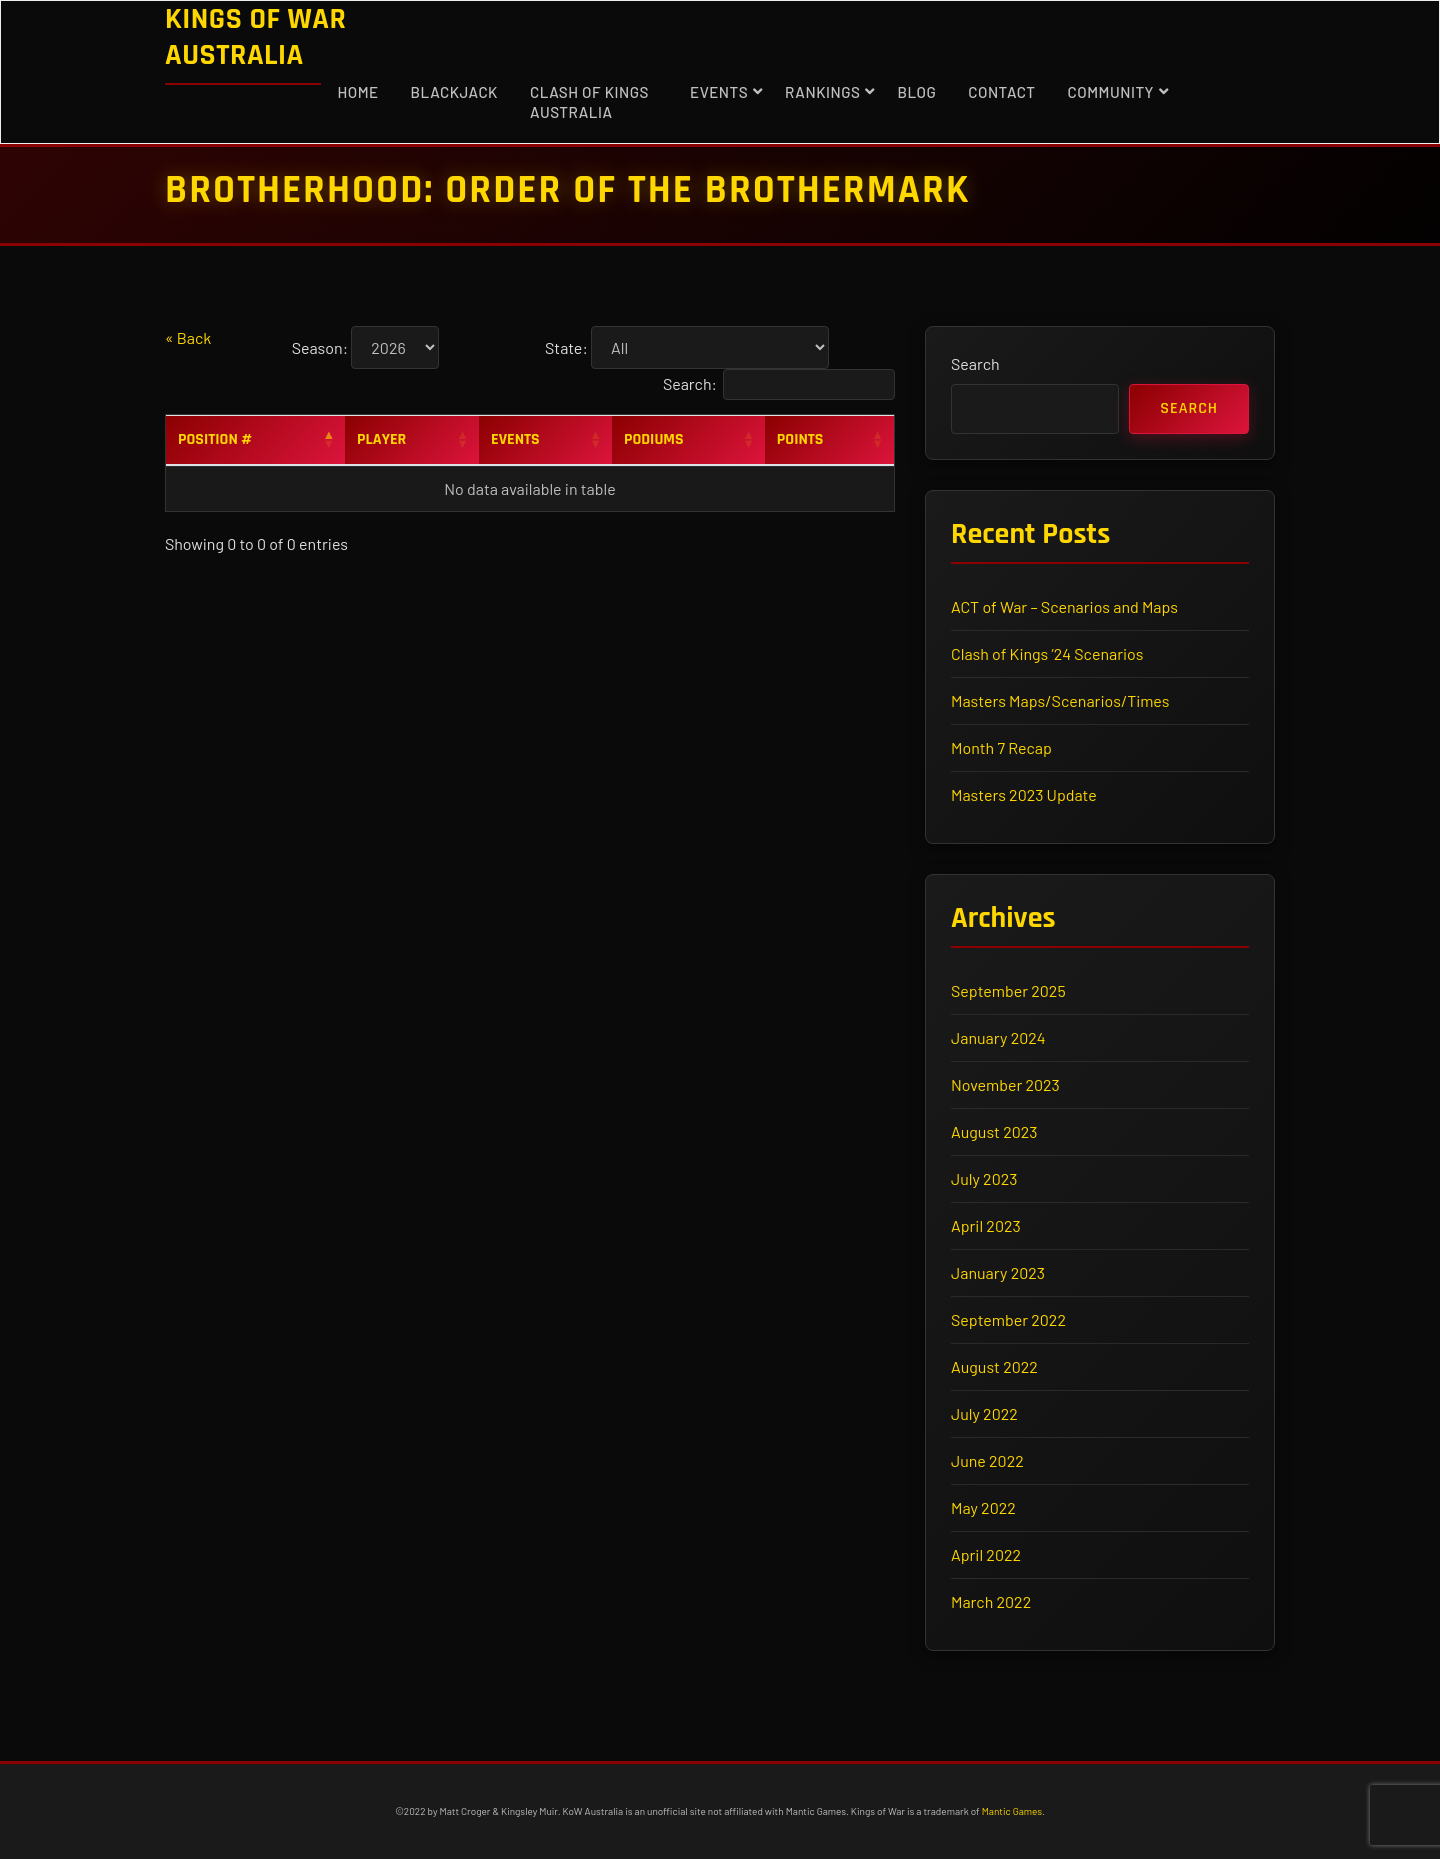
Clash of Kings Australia (589, 102)
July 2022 (984, 1413)
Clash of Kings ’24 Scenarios (1047, 653)
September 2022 (1008, 1319)
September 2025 (1008, 990)
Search (975, 363)
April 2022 (986, 1554)
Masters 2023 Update (1024, 794)
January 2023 (998, 1272)
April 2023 (986, 1225)
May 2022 (983, 1507)
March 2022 (991, 1601)
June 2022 (987, 1460)
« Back (188, 337)
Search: (779, 384)
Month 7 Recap (1001, 747)
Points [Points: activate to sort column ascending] (800, 439)
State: (566, 347)
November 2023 (1005, 1084)
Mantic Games (1012, 1811)
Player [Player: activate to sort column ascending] (381, 439)
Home (357, 92)
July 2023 (984, 1178)
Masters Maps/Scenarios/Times (1060, 700)
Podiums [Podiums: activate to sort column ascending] (654, 439)
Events (719, 92)
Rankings (822, 92)
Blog (916, 92)
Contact (1001, 92)
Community (1111, 92)
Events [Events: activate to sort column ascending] (515, 439)
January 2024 (998, 1037)
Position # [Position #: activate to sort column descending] (215, 439)
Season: (320, 347)
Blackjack (454, 92)
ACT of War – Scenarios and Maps (1064, 606)
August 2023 (994, 1131)
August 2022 (994, 1366)
